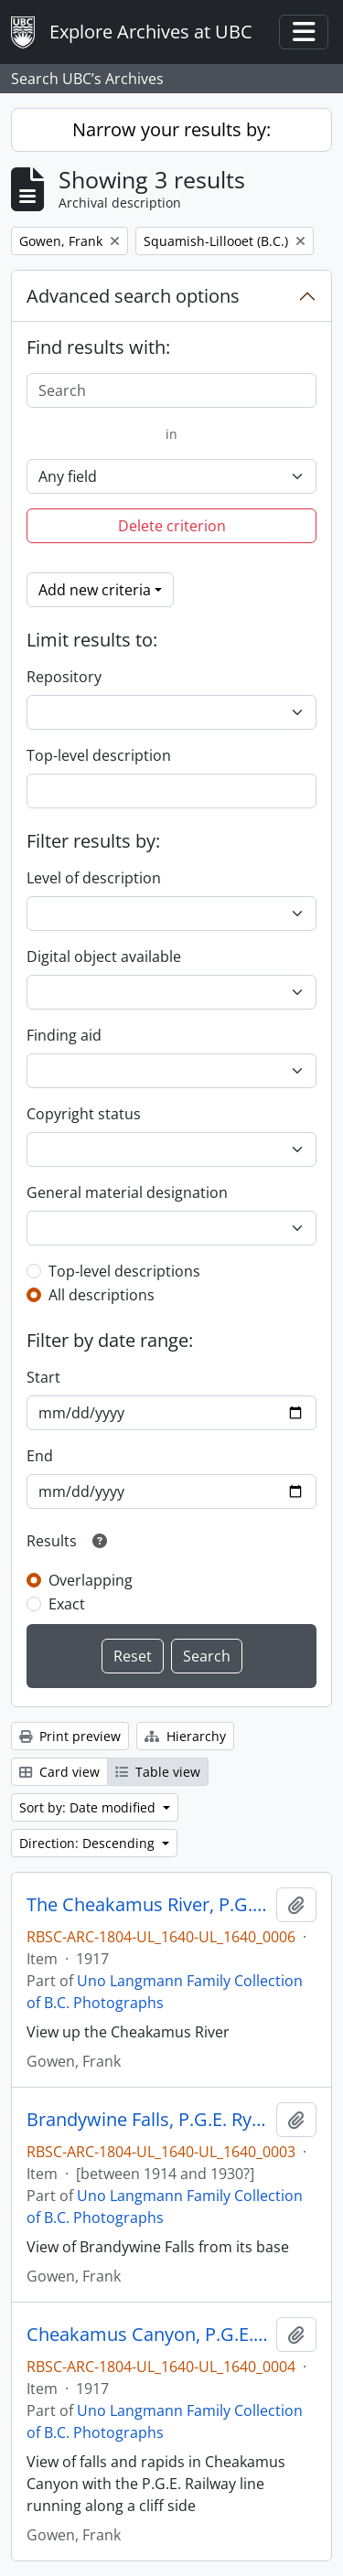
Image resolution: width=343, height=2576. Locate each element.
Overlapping (90, 1580)
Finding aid (64, 1035)
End (40, 1456)
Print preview (70, 1736)
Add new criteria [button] (94, 590)
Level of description (94, 878)
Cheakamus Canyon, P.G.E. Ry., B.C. (148, 2335)
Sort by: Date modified (89, 1807)
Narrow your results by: (171, 129)
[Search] (171, 390)
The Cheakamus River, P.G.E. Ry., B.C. (148, 1905)
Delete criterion (172, 526)
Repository (64, 677)
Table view (157, 1771)
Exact (66, 1604)
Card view (59, 1771)
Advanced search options (133, 295)
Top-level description (99, 755)
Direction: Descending (88, 1843)
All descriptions (101, 1295)
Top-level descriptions (124, 1271)
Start (43, 1377)
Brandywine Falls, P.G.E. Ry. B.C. (148, 2120)
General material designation (127, 1192)
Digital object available (104, 956)
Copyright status (84, 1114)
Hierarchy (185, 1736)
